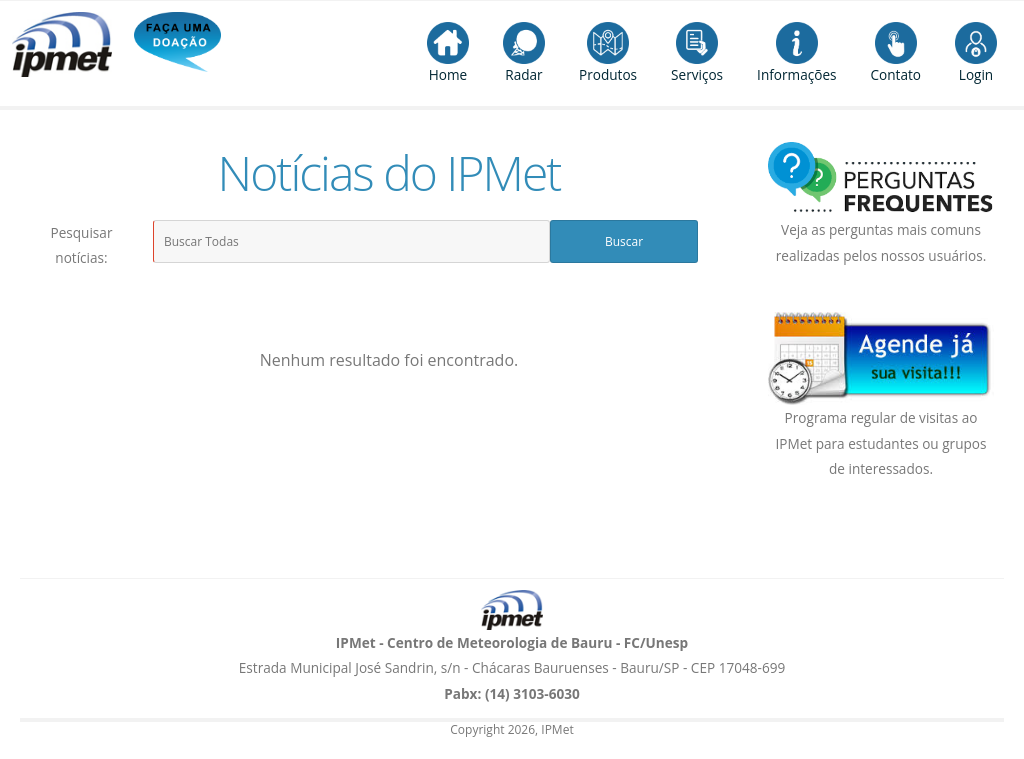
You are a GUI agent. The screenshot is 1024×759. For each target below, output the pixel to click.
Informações (796, 53)
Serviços (697, 53)
